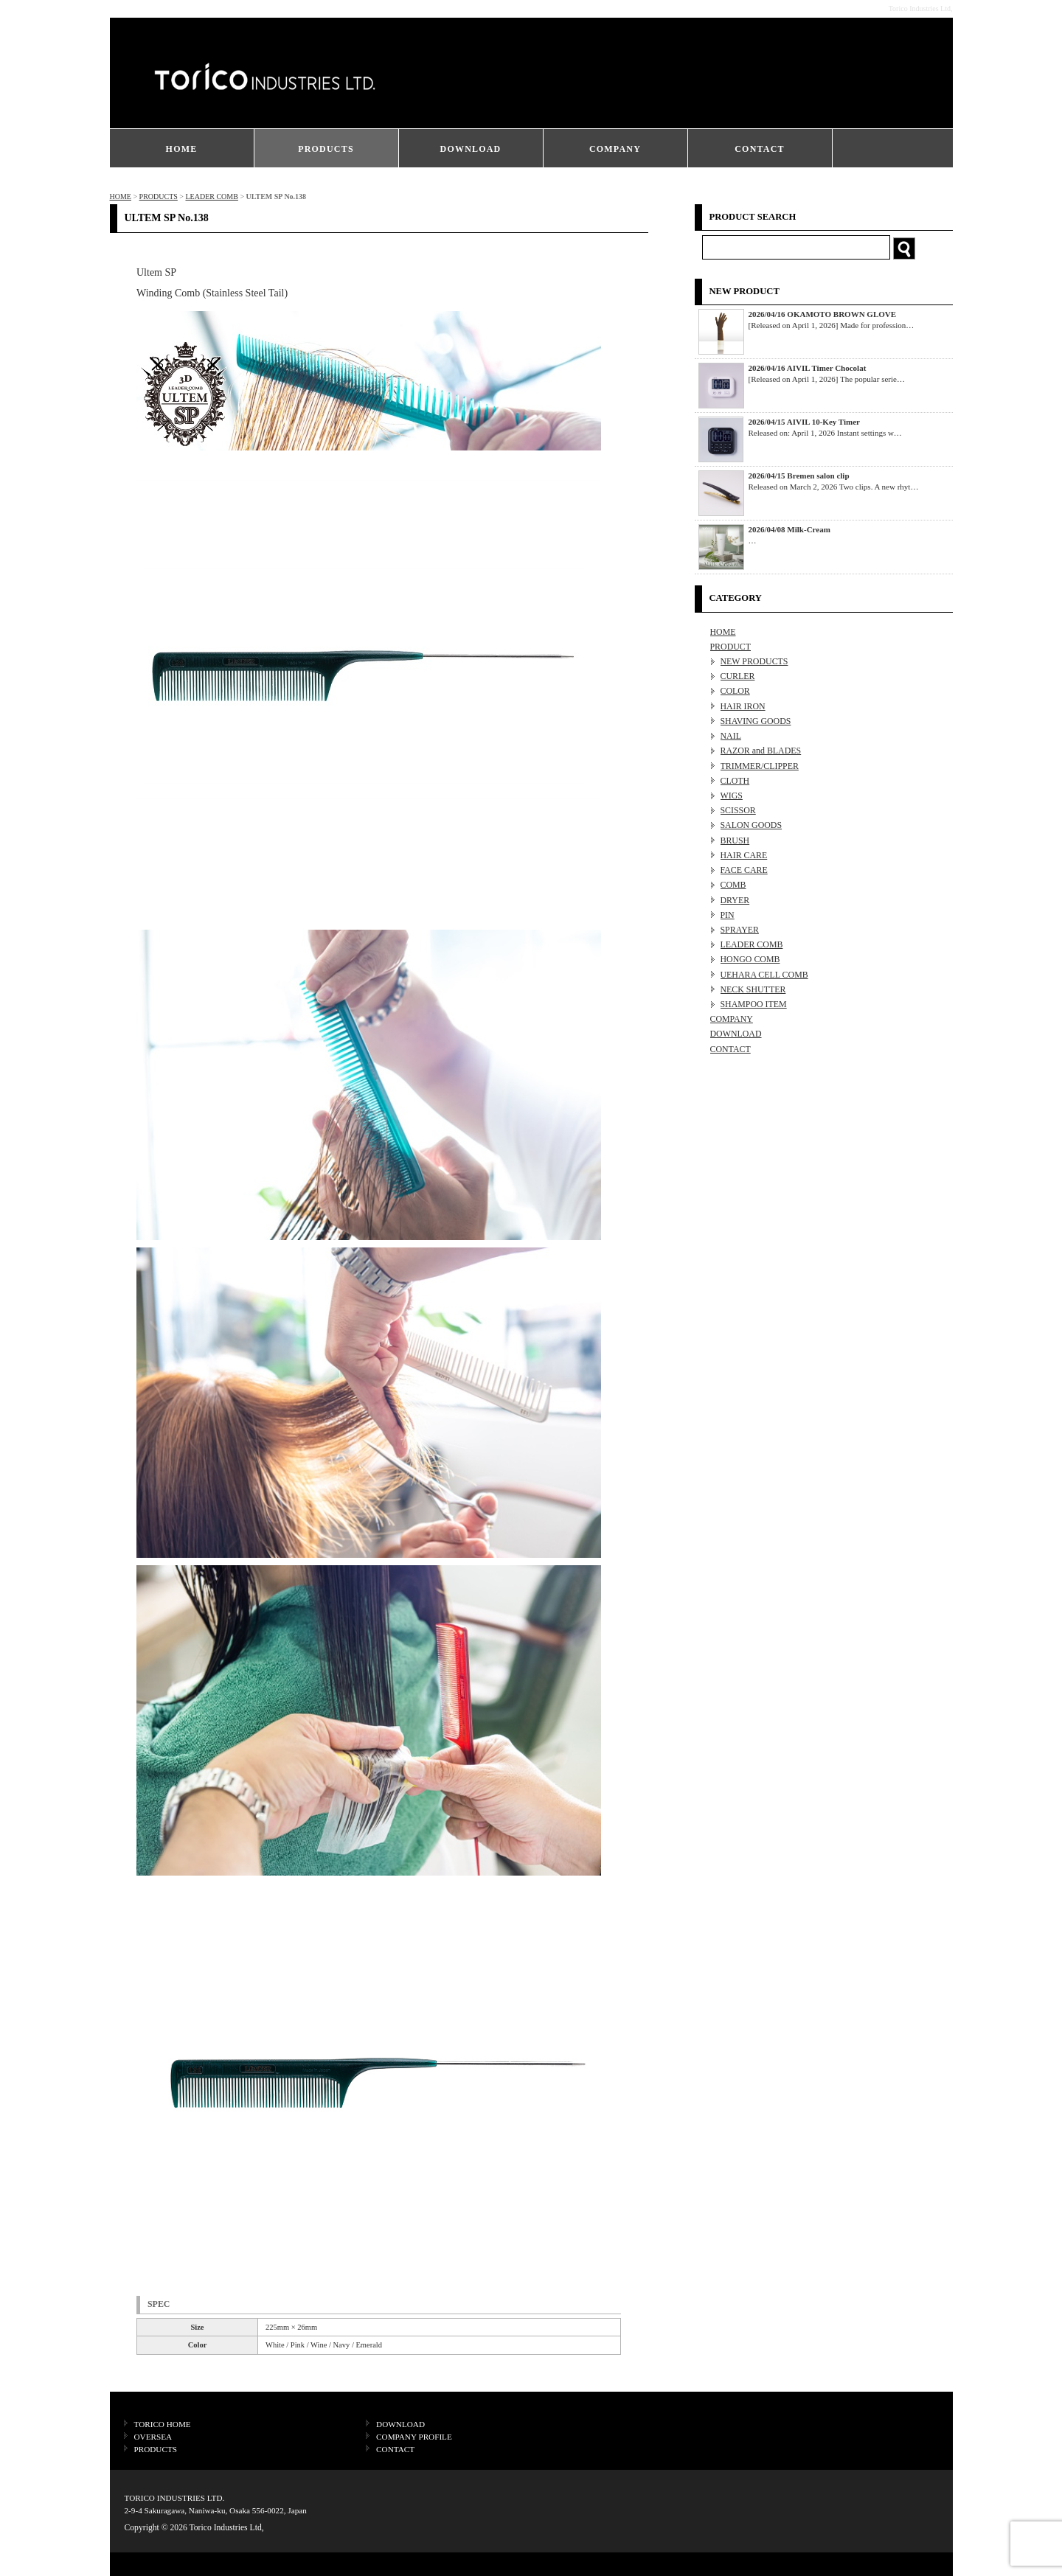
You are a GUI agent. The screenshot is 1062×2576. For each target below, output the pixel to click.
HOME (182, 149)
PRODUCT (731, 646)
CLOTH (735, 781)
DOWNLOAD (471, 149)
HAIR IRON (743, 706)
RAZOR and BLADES (761, 750)
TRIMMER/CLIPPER (760, 766)
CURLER (738, 676)
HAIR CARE (744, 855)
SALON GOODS (751, 825)
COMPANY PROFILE (414, 2436)
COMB (733, 885)
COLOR (735, 691)
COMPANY (615, 149)
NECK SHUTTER (753, 989)
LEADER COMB (211, 196)
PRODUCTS (326, 149)
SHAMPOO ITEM (754, 1004)
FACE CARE (744, 870)
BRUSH (735, 840)
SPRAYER (740, 930)
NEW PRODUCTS (754, 661)
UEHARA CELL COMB (764, 975)
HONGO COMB (750, 959)
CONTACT (760, 149)
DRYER (735, 900)
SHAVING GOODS (756, 721)
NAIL (731, 736)
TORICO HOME (162, 2424)
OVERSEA (153, 2436)
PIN (728, 915)
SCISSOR (738, 810)
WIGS (732, 795)
